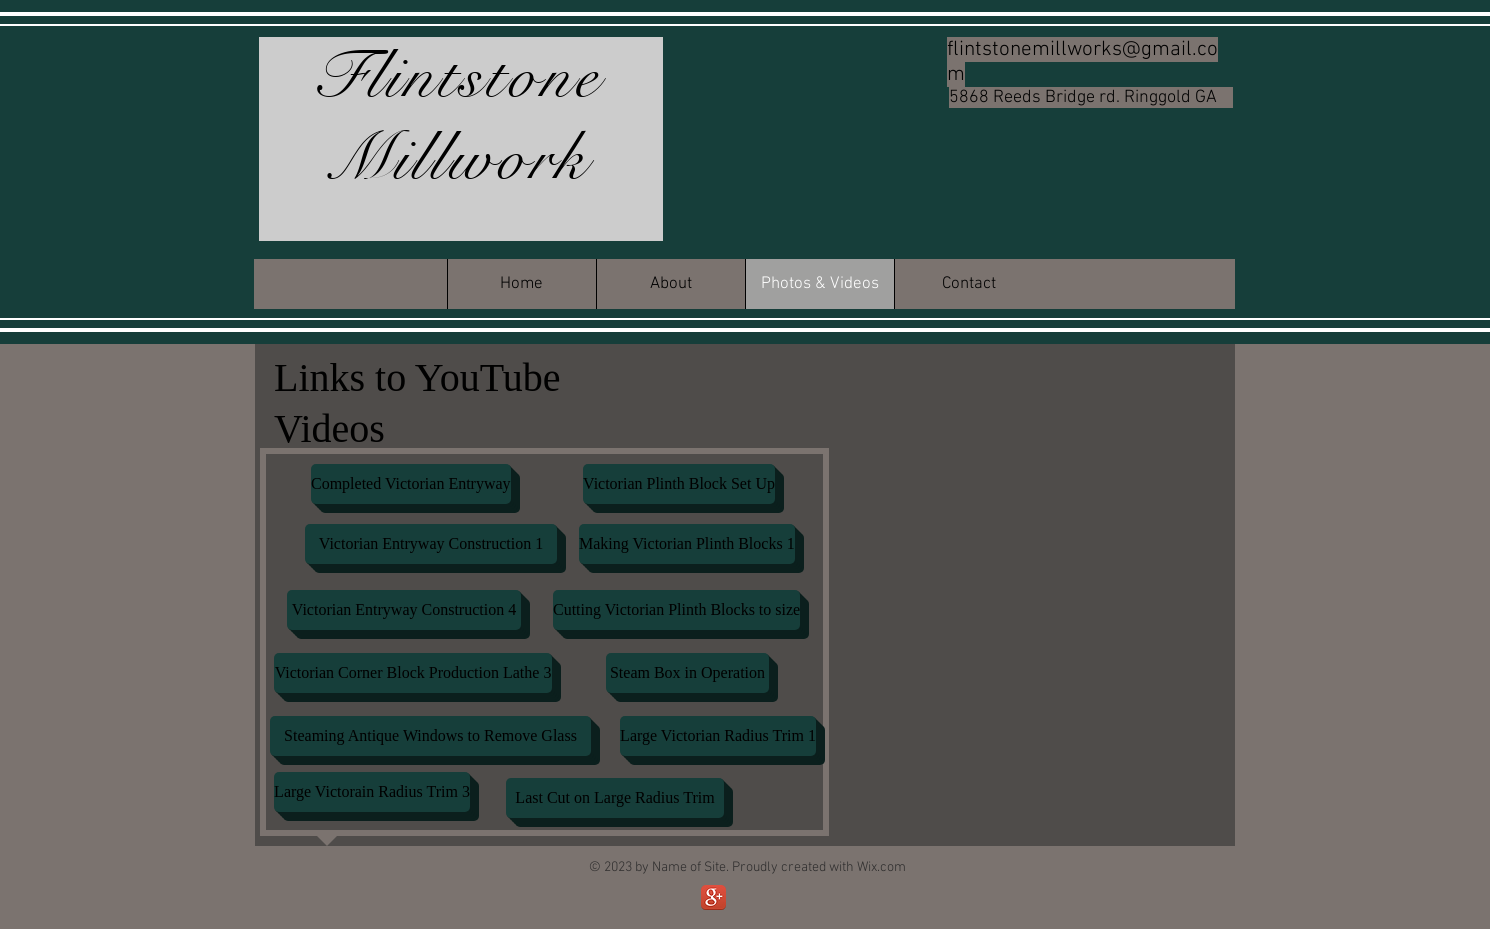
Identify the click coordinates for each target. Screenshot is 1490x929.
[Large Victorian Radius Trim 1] (718, 736)
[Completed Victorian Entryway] (411, 484)
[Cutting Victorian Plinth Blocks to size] (676, 610)
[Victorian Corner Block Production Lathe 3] (413, 673)
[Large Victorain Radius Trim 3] (372, 792)
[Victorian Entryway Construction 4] (404, 610)
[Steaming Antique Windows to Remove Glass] (430, 736)
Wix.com (881, 867)
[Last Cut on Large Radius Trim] (615, 798)
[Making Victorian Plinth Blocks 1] (687, 544)
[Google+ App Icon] (713, 897)
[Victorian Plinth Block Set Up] (679, 484)
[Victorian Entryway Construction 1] (431, 544)
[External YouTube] (1032, 467)
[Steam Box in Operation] (687, 673)
